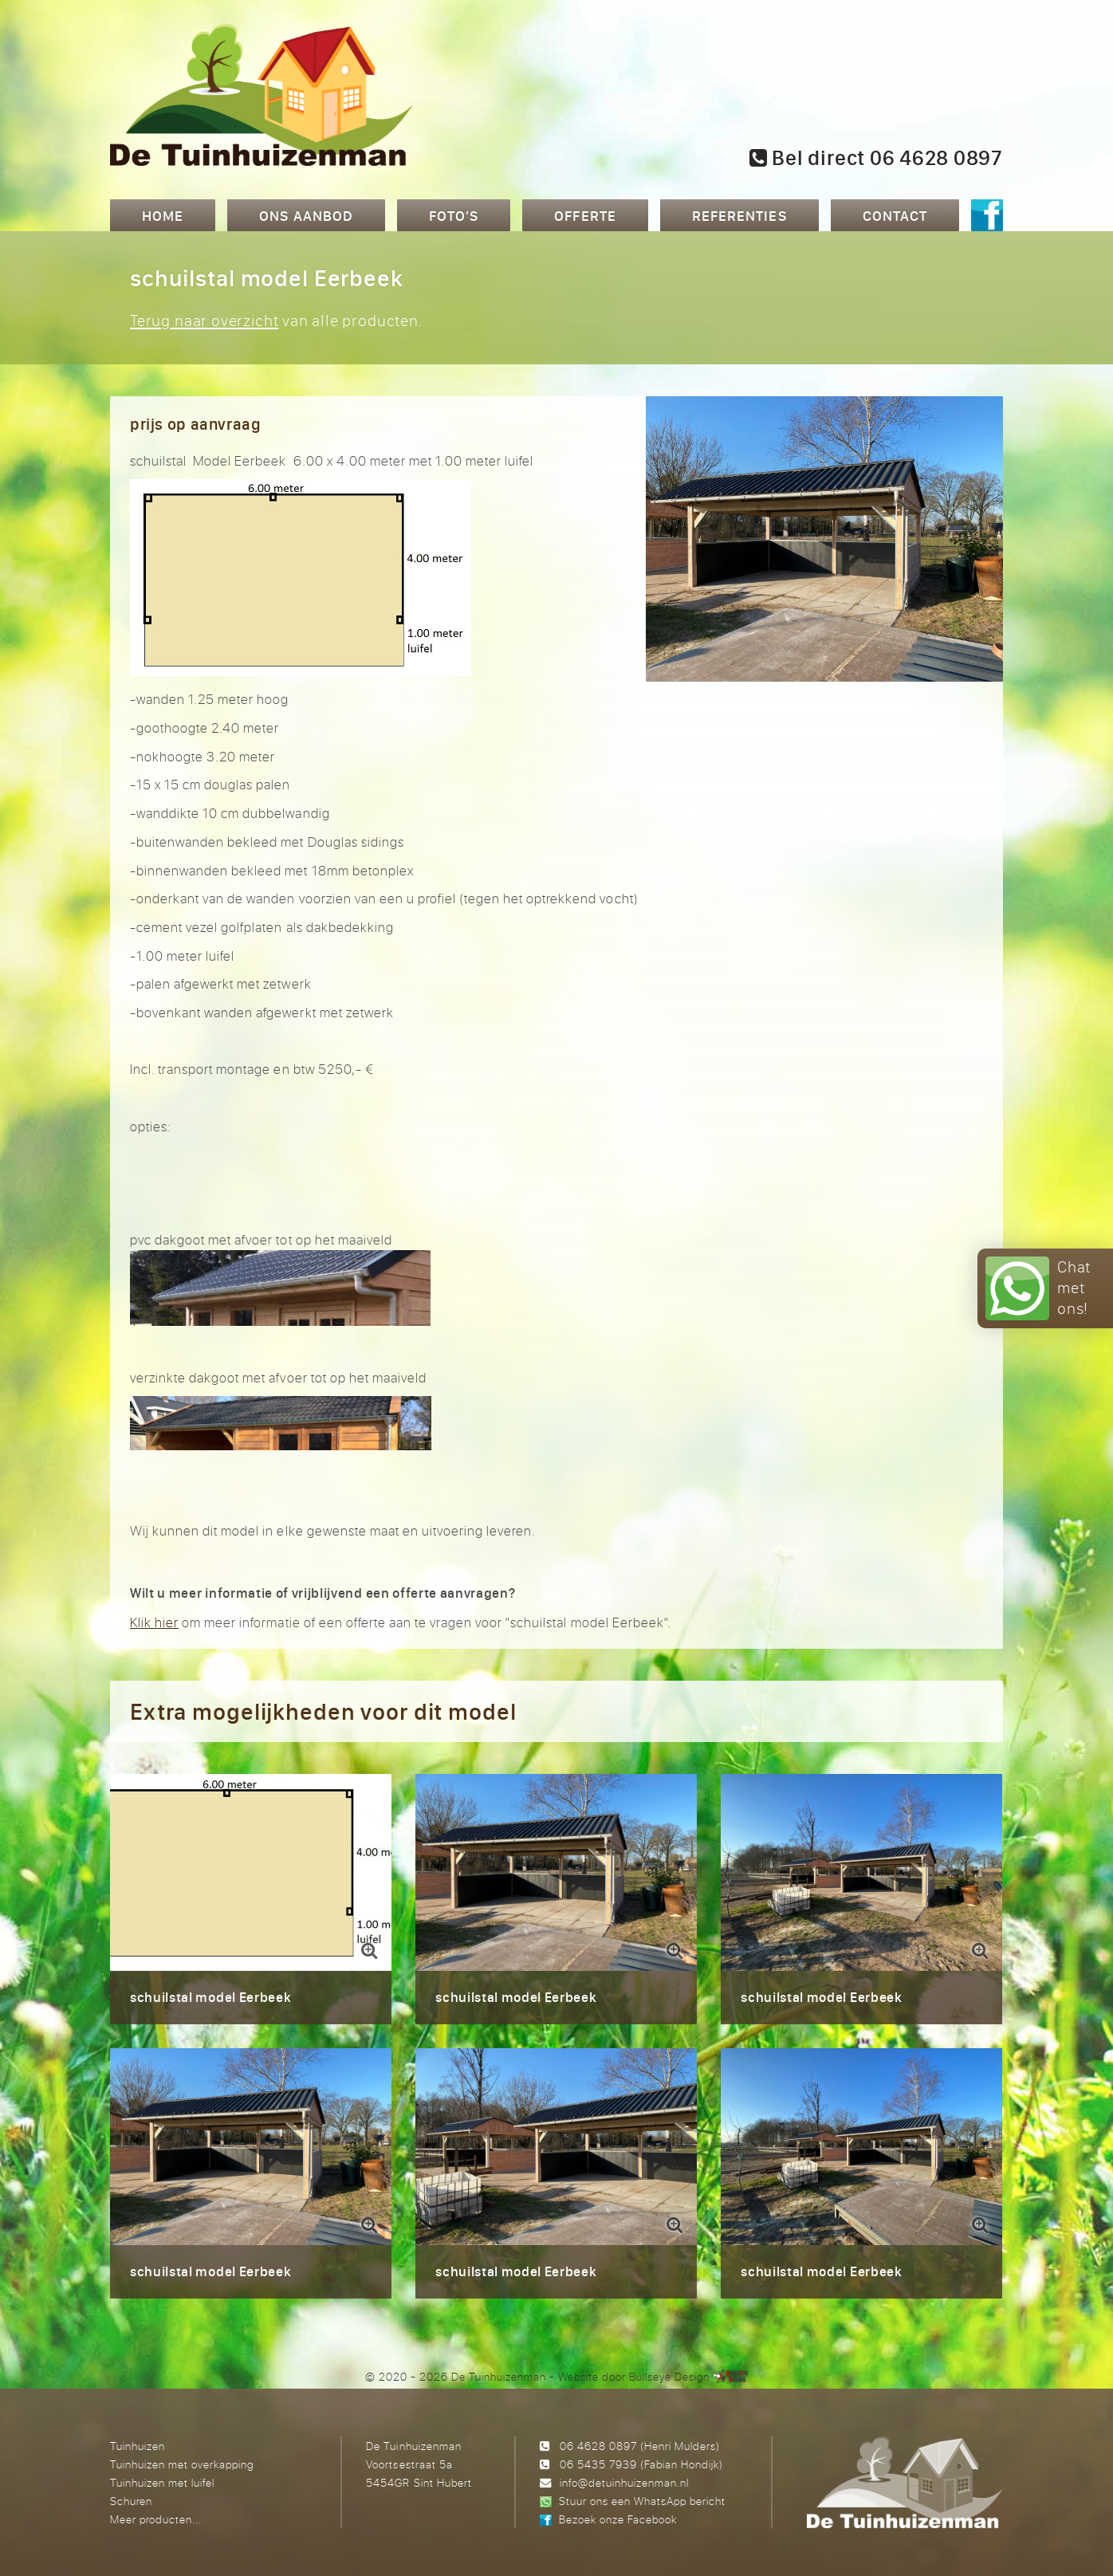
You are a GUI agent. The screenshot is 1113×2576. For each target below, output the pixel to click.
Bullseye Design (669, 2376)
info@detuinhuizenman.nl (624, 2482)
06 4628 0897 (598, 2445)
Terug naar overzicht (204, 320)
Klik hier (154, 1622)
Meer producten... (156, 2519)
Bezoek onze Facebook (618, 2519)
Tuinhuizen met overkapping (182, 2464)
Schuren (131, 2500)
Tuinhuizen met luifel (162, 2482)
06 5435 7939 (598, 2464)
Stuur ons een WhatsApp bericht (642, 2500)
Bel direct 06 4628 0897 (876, 157)
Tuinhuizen (137, 2445)
